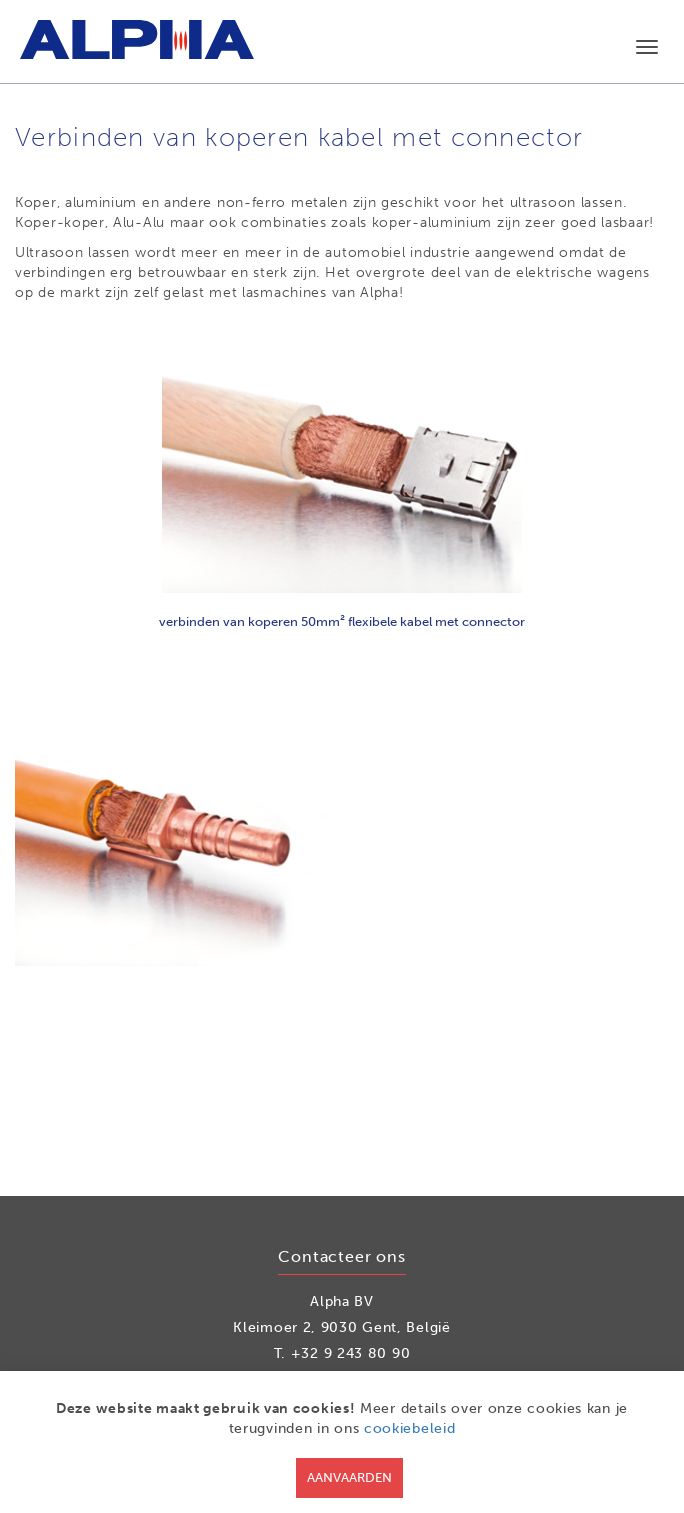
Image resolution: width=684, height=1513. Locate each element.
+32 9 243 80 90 (351, 1353)
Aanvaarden (349, 1477)
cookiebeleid (409, 1428)
